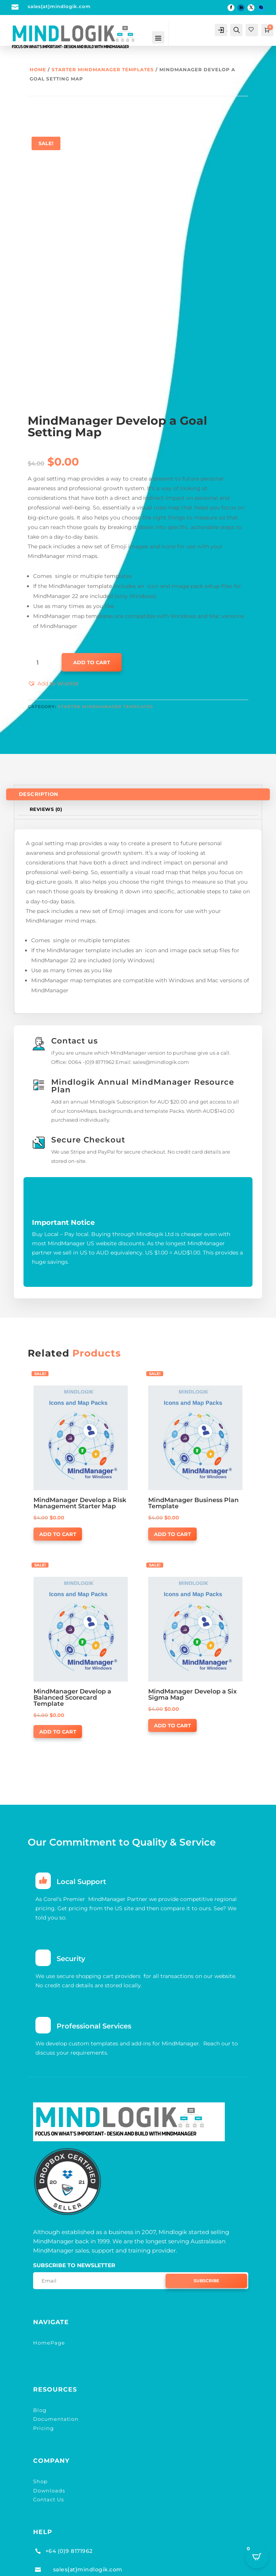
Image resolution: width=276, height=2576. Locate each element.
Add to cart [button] (57, 1534)
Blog (40, 2402)
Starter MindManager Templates (103, 69)
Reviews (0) (46, 809)
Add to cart (91, 662)
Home (38, 69)
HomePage (49, 2335)
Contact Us (48, 2492)
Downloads (49, 2483)
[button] (53, 683)
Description (39, 794)
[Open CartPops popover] (256, 2556)
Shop (40, 2473)
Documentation (56, 2411)
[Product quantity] (40, 663)
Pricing (43, 2420)
